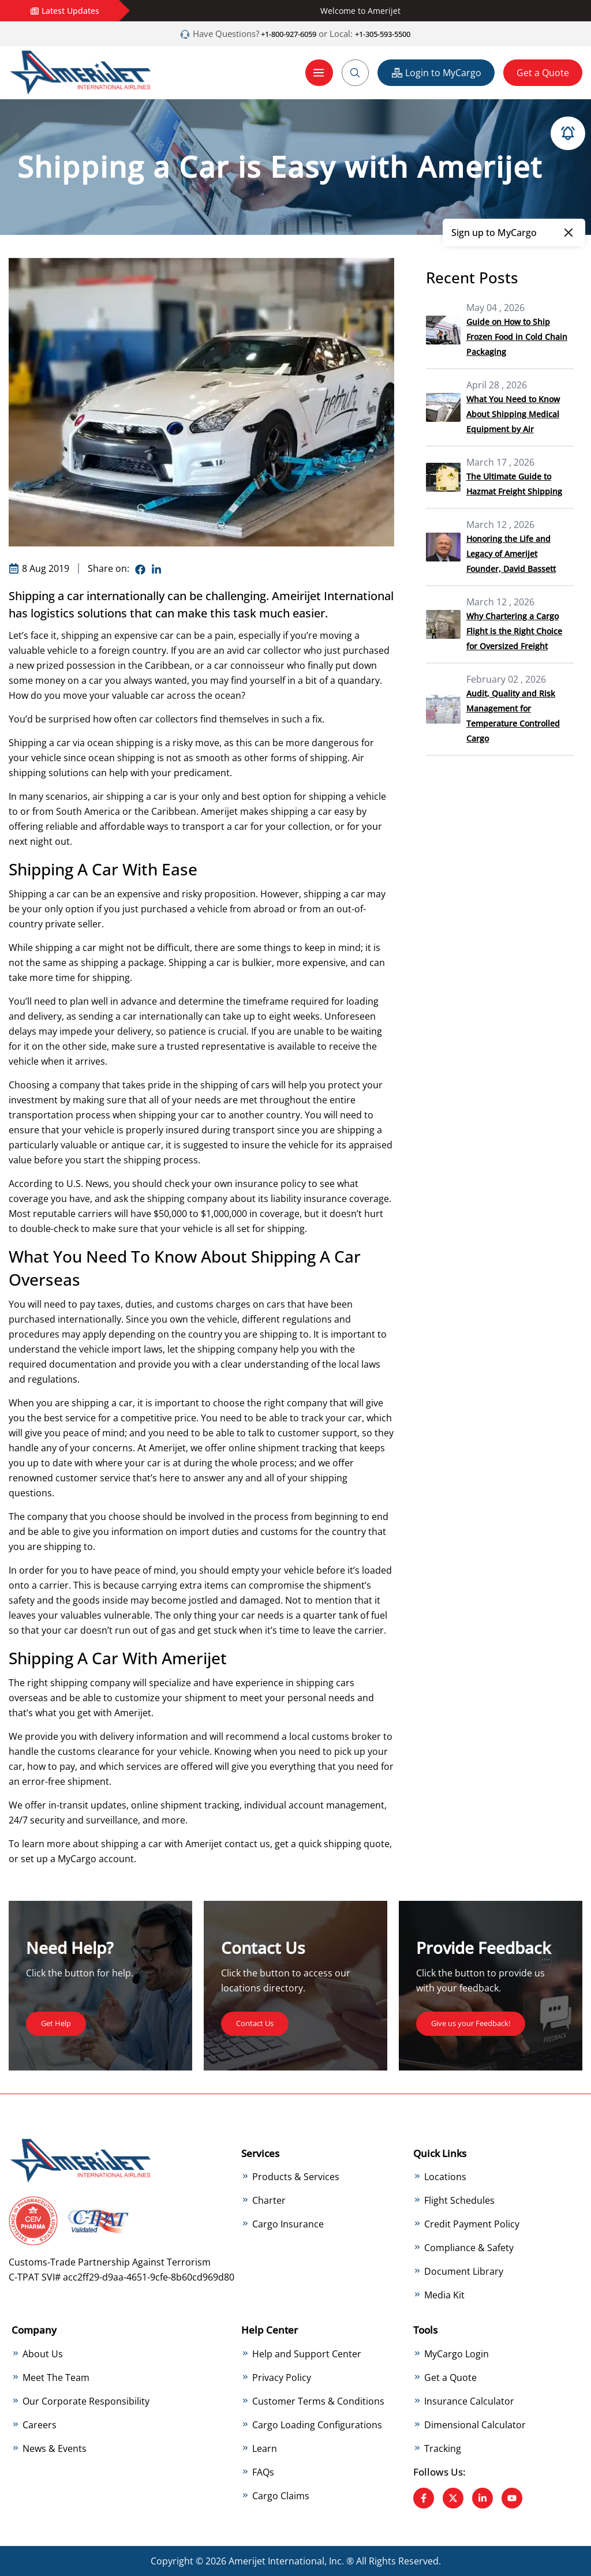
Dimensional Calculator (475, 2424)
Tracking (442, 2448)
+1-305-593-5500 (391, 33)
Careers (40, 2424)
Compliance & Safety (469, 2247)
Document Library (463, 2271)
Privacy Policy (281, 2377)
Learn (264, 2448)
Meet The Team (56, 2377)
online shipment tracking (283, 1447)
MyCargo (77, 1858)
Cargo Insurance (288, 2224)
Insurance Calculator (469, 2400)
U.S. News (87, 1183)
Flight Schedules (459, 2200)
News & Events (55, 2448)
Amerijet (132, 1712)
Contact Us (260, 2022)
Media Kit (444, 2295)
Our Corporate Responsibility (86, 2400)
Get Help (60, 2022)
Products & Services (295, 2176)
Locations (445, 2176)
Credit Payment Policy (471, 2224)
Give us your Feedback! (481, 2022)
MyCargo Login (456, 2353)
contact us (247, 1843)
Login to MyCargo (436, 72)
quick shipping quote (344, 1843)
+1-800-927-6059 (280, 33)
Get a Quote (543, 72)
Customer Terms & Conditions (318, 2400)
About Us (43, 2353)
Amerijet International (276, 2561)
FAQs (263, 2471)
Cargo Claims (280, 2495)
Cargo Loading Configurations (317, 2424)
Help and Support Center (306, 2353)
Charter (269, 2200)
